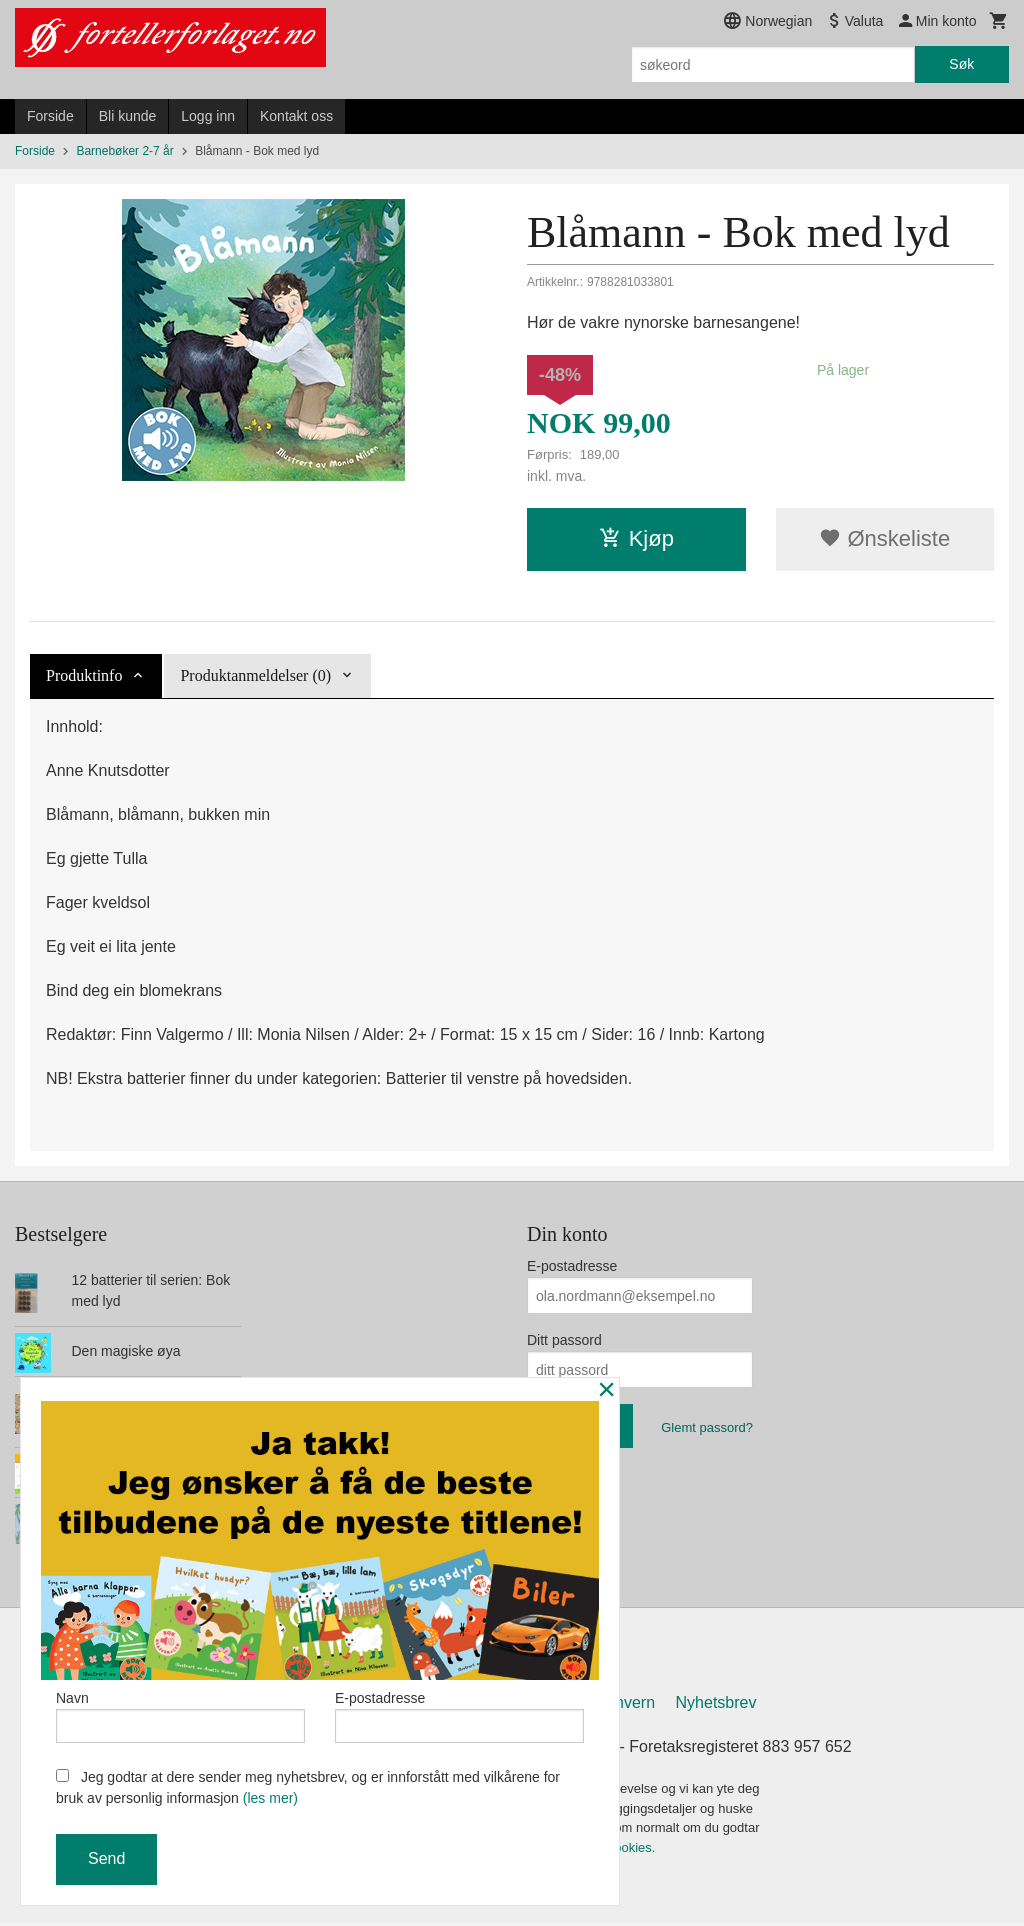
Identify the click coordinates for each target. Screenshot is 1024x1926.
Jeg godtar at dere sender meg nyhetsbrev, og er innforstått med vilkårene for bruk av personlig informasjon (308, 1787)
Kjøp (636, 538)
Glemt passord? (707, 1427)
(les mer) (270, 1798)
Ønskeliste (884, 538)
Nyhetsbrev (716, 1705)
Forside (50, 116)
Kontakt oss (296, 116)
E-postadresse (572, 1266)
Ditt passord (564, 1340)
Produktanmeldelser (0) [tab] (255, 675)
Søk (961, 64)
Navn (180, 1714)
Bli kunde (128, 116)
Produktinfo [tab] (84, 675)
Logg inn (208, 116)
